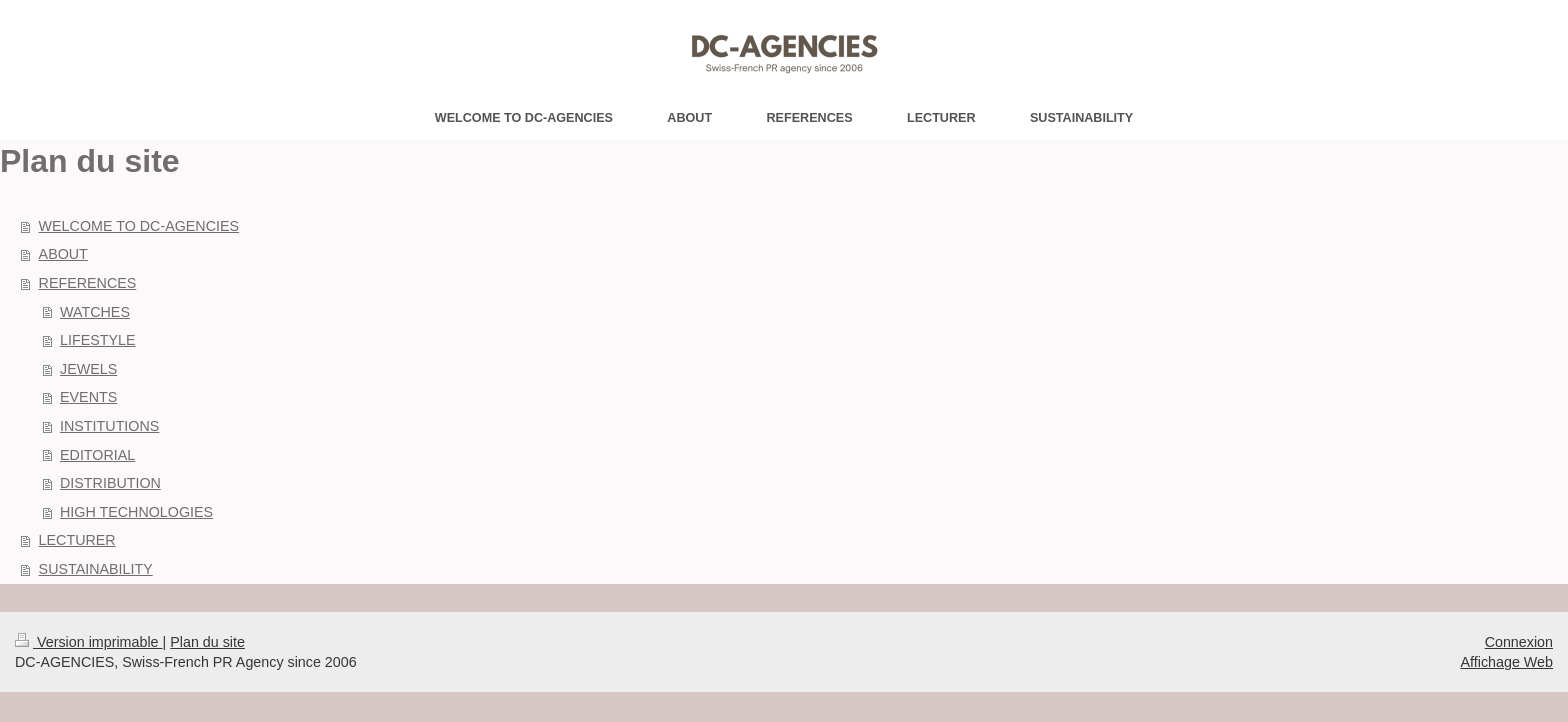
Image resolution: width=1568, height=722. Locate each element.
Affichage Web (1507, 662)
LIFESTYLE (98, 340)
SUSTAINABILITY (96, 569)
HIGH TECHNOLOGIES (136, 512)
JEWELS (88, 369)
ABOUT (63, 254)
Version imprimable (89, 642)
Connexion (1519, 642)
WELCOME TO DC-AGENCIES (139, 226)
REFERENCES (88, 283)
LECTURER (77, 540)
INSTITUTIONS (109, 426)
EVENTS (88, 397)
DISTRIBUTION (110, 483)
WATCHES (95, 312)
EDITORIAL (97, 455)
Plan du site (207, 642)
